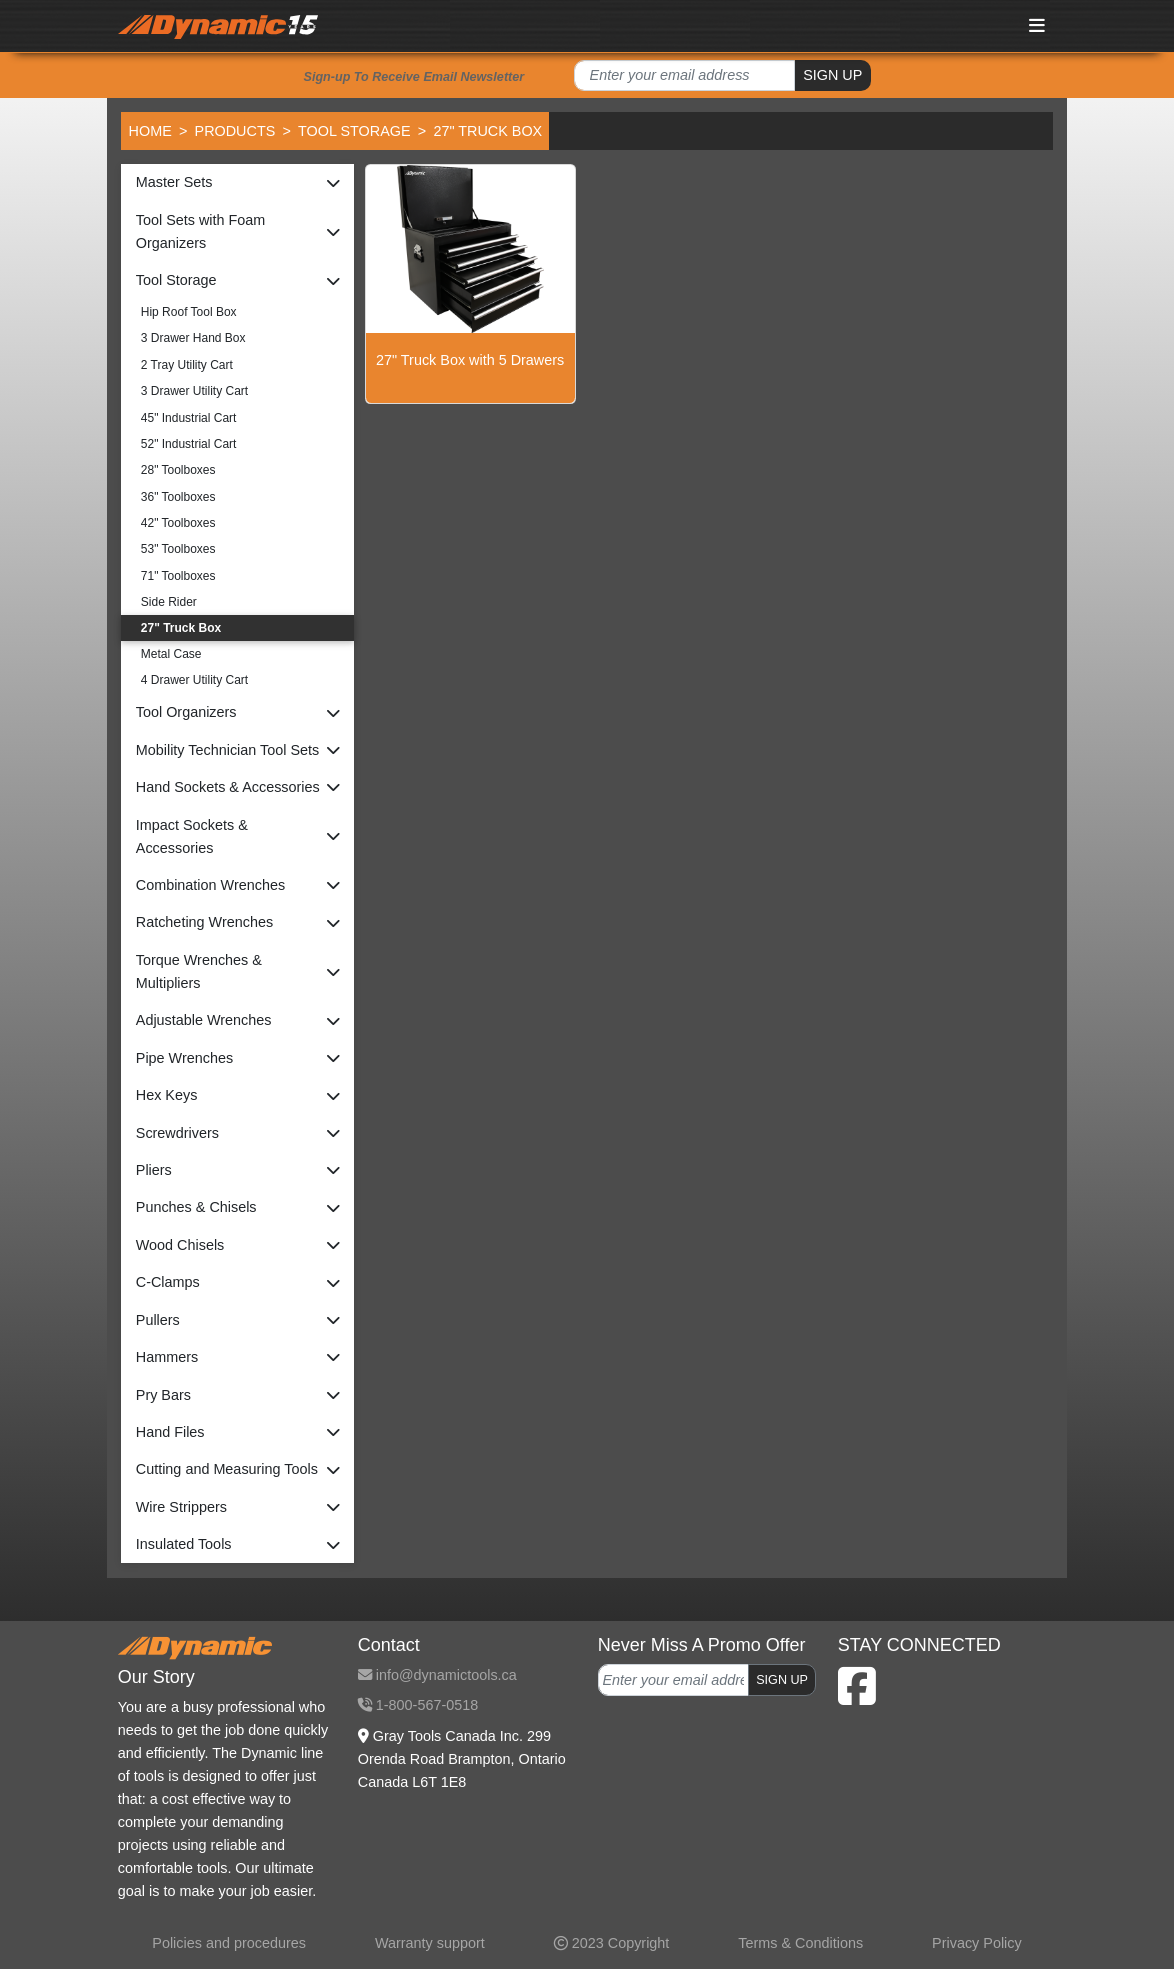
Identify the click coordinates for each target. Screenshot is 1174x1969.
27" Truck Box (181, 628)
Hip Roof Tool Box (189, 312)
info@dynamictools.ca (437, 1675)
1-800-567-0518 (418, 1705)
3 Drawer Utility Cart (194, 391)
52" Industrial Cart (189, 444)
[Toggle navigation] (1038, 25)
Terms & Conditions (800, 1943)
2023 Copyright (612, 1943)
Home (150, 131)
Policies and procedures (229, 1943)
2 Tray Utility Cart (187, 365)
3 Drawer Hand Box (193, 338)
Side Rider (169, 602)
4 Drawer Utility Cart (194, 680)
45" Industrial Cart (189, 418)
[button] (237, 182)
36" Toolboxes (178, 497)
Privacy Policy (977, 1943)
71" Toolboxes (178, 576)
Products (235, 131)
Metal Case (171, 654)
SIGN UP (832, 75)
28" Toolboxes (178, 470)
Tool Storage (354, 131)
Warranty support (430, 1943)
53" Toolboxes (178, 549)
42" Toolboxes (178, 523)
